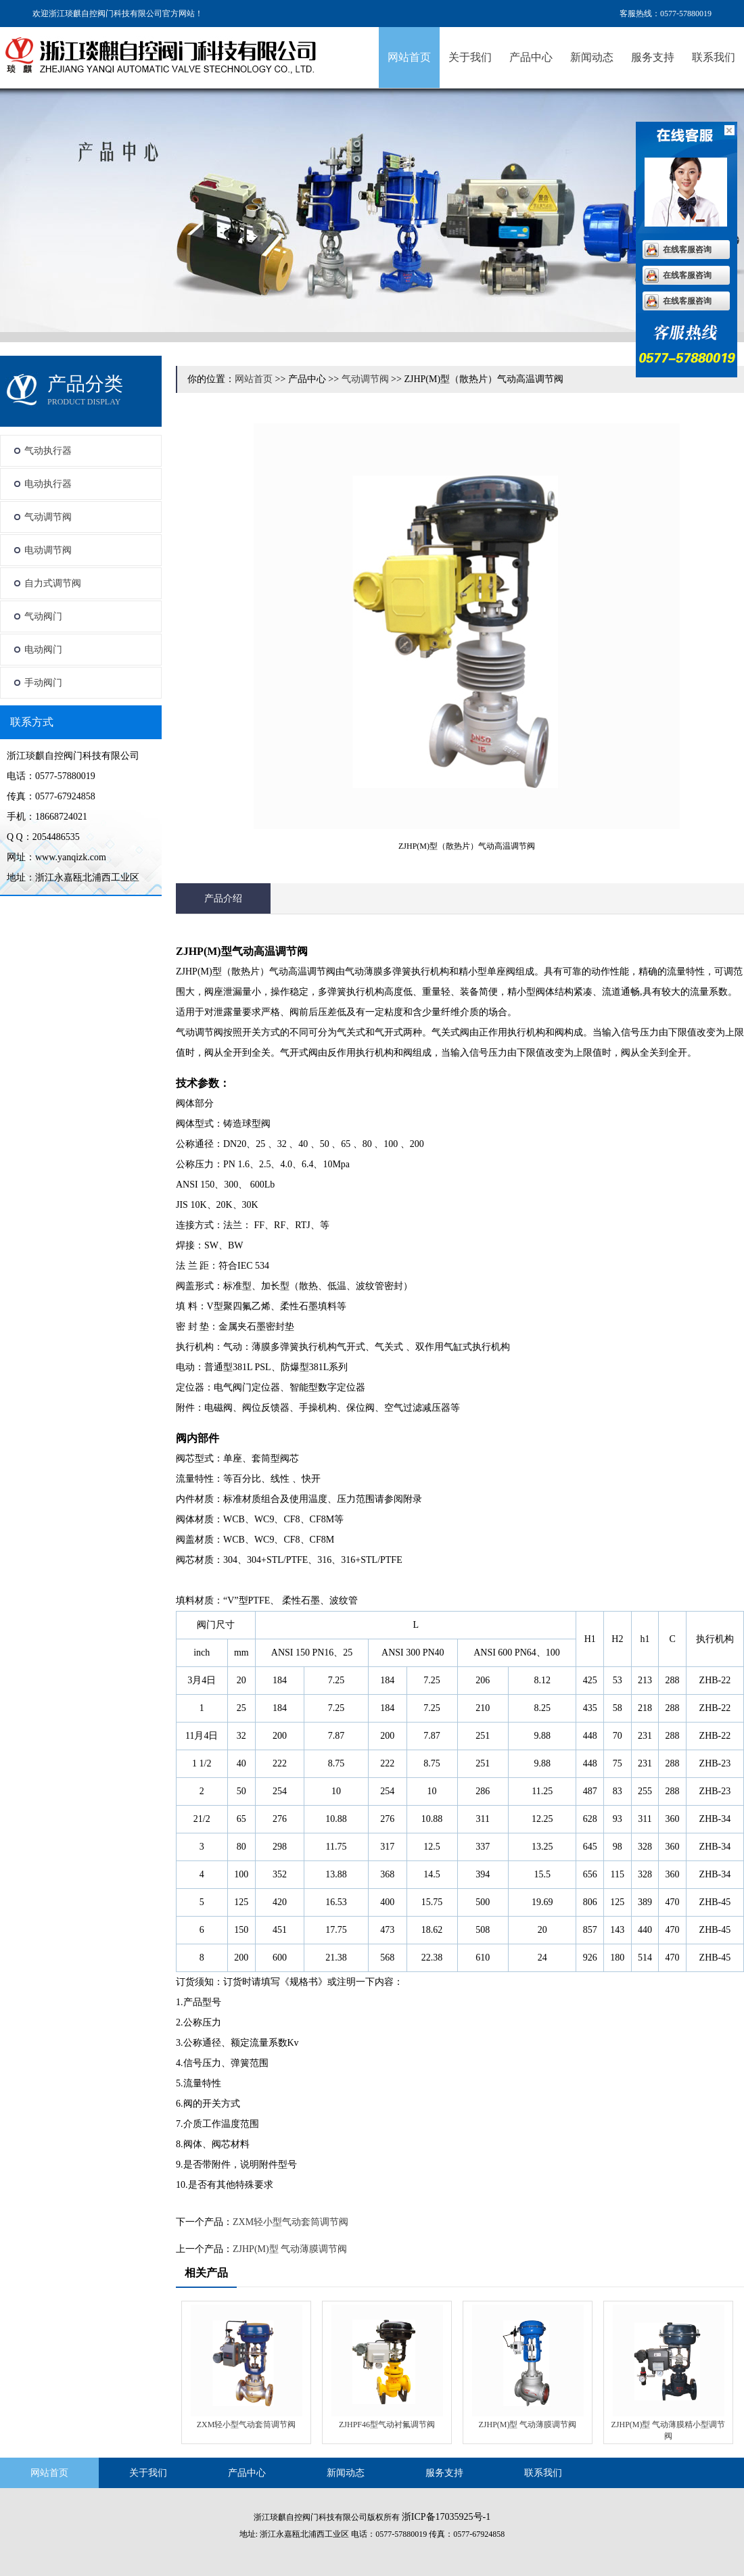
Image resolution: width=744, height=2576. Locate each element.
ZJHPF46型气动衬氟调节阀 (387, 2424)
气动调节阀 (48, 517)
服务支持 (652, 57)
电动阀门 (43, 650)
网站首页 (409, 57)
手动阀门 (43, 683)
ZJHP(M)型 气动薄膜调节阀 (290, 2249)
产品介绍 (223, 898)
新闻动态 (591, 57)
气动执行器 (48, 451)
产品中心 (531, 57)
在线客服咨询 (687, 249)
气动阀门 (43, 616)
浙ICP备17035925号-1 (446, 2517)
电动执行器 (48, 484)
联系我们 (713, 57)
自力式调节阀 (52, 583)
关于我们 (470, 57)
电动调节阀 (48, 550)
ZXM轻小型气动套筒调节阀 (290, 2222)
